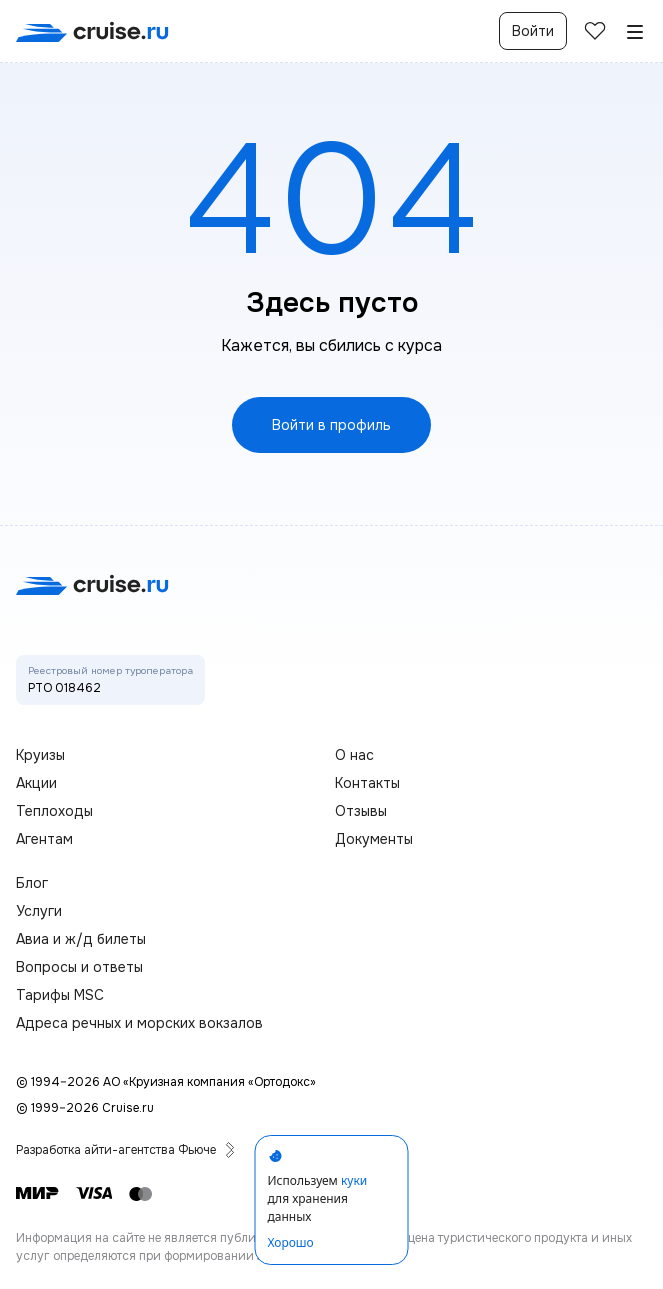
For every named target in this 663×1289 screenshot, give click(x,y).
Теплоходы (54, 811)
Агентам (44, 839)
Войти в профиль (331, 425)
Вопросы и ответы (79, 967)
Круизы (40, 755)
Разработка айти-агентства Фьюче (126, 1150)
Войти (533, 31)
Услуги (39, 911)
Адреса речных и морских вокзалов (139, 1023)
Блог (32, 883)
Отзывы (361, 811)
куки (354, 1180)
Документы (374, 839)
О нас (354, 755)
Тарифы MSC (60, 995)
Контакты (367, 783)
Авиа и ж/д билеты (81, 939)
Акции (36, 783)
